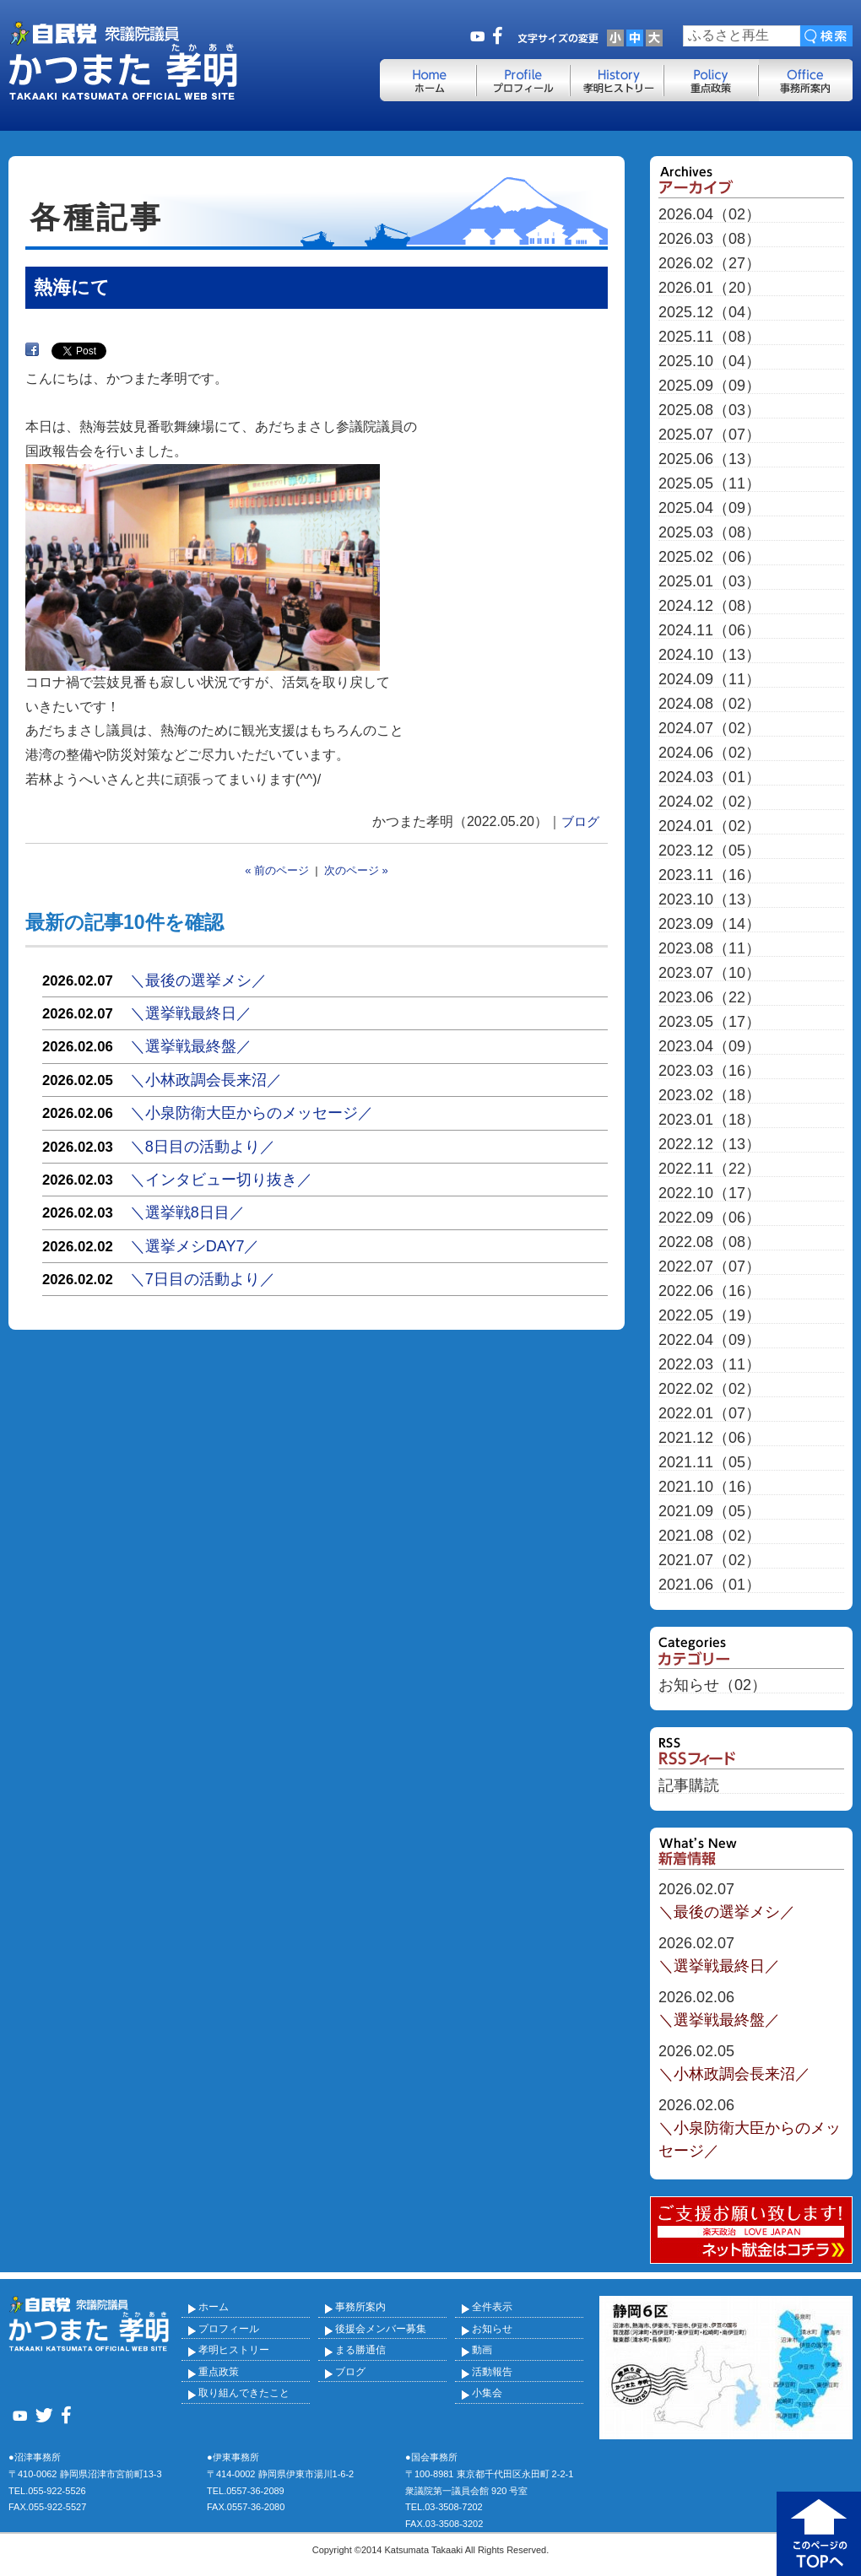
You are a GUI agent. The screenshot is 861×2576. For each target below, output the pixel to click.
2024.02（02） (709, 802)
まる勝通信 (360, 2350)
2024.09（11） (709, 680)
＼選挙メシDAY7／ (195, 1246)
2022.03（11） (709, 1365)
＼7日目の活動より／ (202, 1279)
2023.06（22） (709, 998)
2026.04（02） (709, 215)
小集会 (487, 2393)
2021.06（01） (709, 1585)
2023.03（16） (709, 1071)
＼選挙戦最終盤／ (191, 1046)
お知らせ (492, 2329)
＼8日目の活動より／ (202, 1146)
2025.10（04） (709, 362)
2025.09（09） (709, 386)
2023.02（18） (709, 1096)
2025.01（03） (709, 582)
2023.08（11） (709, 949)
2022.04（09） (709, 1340)
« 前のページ (277, 870)
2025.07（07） (709, 435)
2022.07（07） (709, 1267)
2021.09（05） (709, 1512)
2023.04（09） (709, 1047)
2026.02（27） (709, 264)
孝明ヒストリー (233, 2350)
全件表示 (492, 2307)
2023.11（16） (709, 875)
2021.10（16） (709, 1487)
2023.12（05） (709, 851)
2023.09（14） (709, 924)
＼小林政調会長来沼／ (206, 1080)
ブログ (580, 822)
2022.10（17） (709, 1193)
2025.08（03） (709, 410)
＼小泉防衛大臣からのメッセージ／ (251, 1112)
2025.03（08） (709, 533)
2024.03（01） (709, 778)
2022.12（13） (709, 1145)
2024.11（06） (709, 631)
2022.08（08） (709, 1242)
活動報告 (492, 2372)
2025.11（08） (709, 337)
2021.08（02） (709, 1536)
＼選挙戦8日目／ (187, 1212)
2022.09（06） (709, 1218)
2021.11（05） (709, 1463)
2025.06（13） (709, 459)
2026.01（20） (709, 288)
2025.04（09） (709, 508)
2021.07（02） (709, 1561)
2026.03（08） (709, 239)
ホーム (213, 2307)
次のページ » (356, 870)
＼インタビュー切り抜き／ (221, 1179)
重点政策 (218, 2372)
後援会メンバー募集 (380, 2329)
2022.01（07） (709, 1414)
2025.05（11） (709, 484)
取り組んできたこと (244, 2393)
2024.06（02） (709, 753)
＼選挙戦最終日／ (191, 1013)
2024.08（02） (709, 704)
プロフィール (228, 2329)
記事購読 (688, 1786)
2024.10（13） (709, 655)
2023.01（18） (709, 1120)
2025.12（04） (709, 313)
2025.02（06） (709, 557)
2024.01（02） (709, 826)
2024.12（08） (709, 606)
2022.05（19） (709, 1316)
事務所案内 (360, 2307)
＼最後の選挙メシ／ (198, 980)
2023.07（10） (709, 973)
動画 (482, 2350)
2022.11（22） (709, 1169)
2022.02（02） (709, 1389)
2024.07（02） (709, 729)
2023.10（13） (709, 900)
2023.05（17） (709, 1022)
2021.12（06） (709, 1438)
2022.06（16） (709, 1291)
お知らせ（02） (712, 1685)
